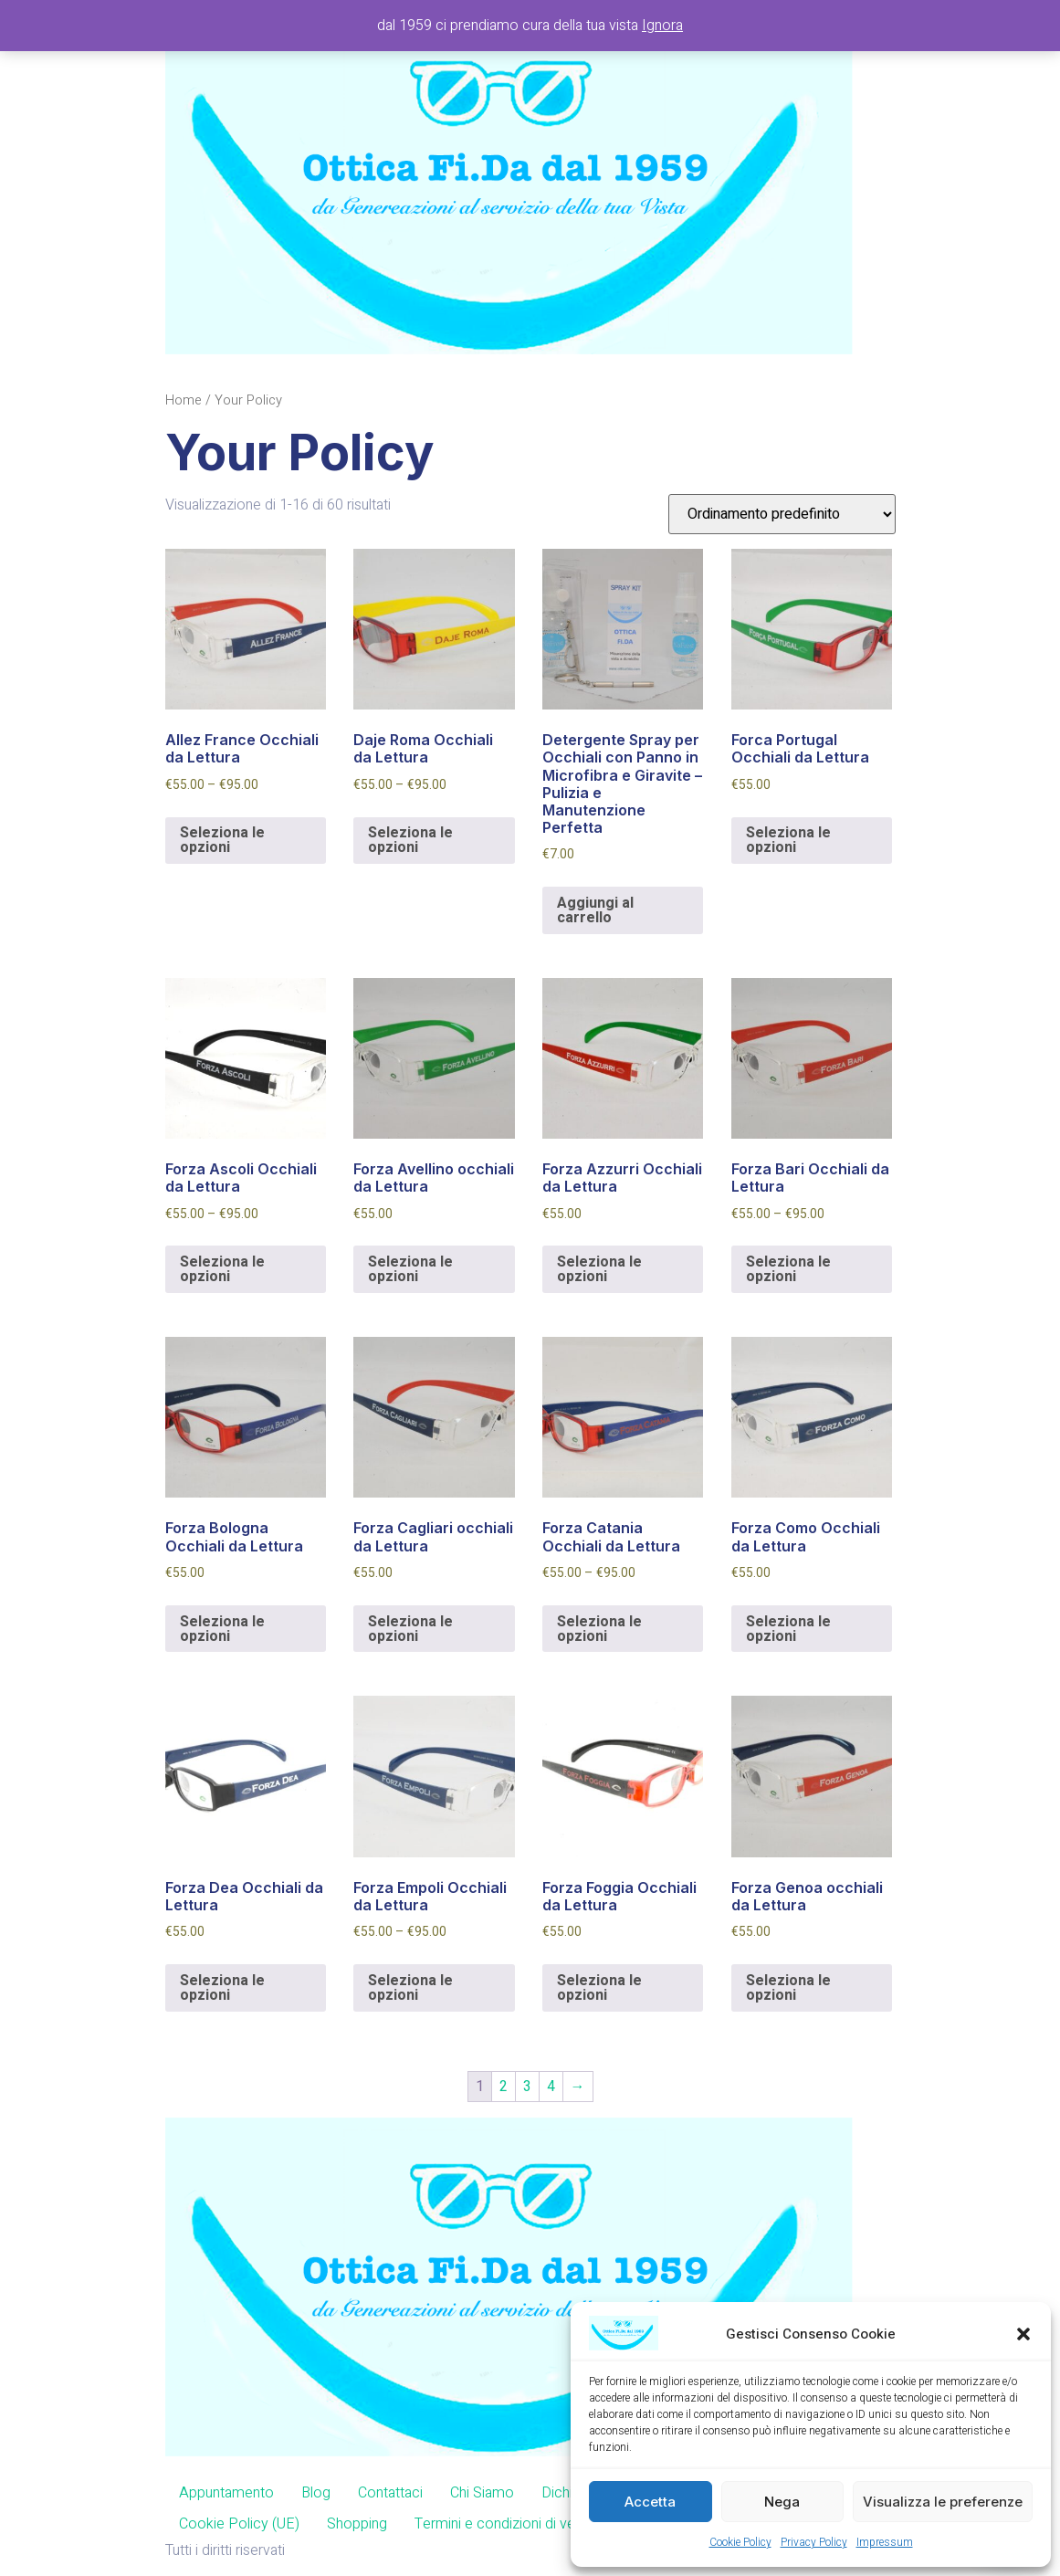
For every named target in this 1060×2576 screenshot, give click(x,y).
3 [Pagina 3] (527, 2087)
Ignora (662, 26)
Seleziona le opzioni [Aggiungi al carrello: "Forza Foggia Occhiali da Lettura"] (599, 1988)
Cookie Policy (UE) (239, 2524)
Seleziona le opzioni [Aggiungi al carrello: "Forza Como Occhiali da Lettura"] (788, 1629)
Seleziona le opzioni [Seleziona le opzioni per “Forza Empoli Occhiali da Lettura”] (410, 1988)
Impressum (884, 2542)
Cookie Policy (740, 2542)
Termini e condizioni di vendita (510, 2524)
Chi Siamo (482, 2493)
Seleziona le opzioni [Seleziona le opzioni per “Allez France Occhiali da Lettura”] (222, 840)
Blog (316, 2493)
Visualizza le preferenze (943, 2501)
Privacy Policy (814, 2542)
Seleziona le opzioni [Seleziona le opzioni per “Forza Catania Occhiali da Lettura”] (599, 1629)
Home (183, 400)
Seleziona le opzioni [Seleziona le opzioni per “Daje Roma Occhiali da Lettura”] (410, 840)
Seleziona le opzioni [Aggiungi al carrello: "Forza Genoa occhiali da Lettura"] (788, 1988)
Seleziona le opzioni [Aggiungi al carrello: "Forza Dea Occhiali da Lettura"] (222, 1988)
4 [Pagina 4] (551, 2087)
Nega (782, 2501)
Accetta (650, 2501)
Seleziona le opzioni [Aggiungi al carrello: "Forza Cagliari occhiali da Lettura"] (410, 1629)
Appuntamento (226, 2493)
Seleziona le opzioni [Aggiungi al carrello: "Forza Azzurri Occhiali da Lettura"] (599, 1269)
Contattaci (390, 2493)
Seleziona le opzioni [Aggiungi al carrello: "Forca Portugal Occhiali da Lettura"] (788, 840)
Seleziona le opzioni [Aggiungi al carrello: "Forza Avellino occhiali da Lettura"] (410, 1269)
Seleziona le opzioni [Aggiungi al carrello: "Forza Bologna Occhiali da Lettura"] (222, 1629)
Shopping (357, 2524)
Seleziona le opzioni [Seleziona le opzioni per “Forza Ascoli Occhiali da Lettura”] (222, 1269)
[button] (1023, 2334)
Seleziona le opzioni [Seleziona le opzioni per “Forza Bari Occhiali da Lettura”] (788, 1269)
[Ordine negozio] (782, 514)
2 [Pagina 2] (503, 2087)
